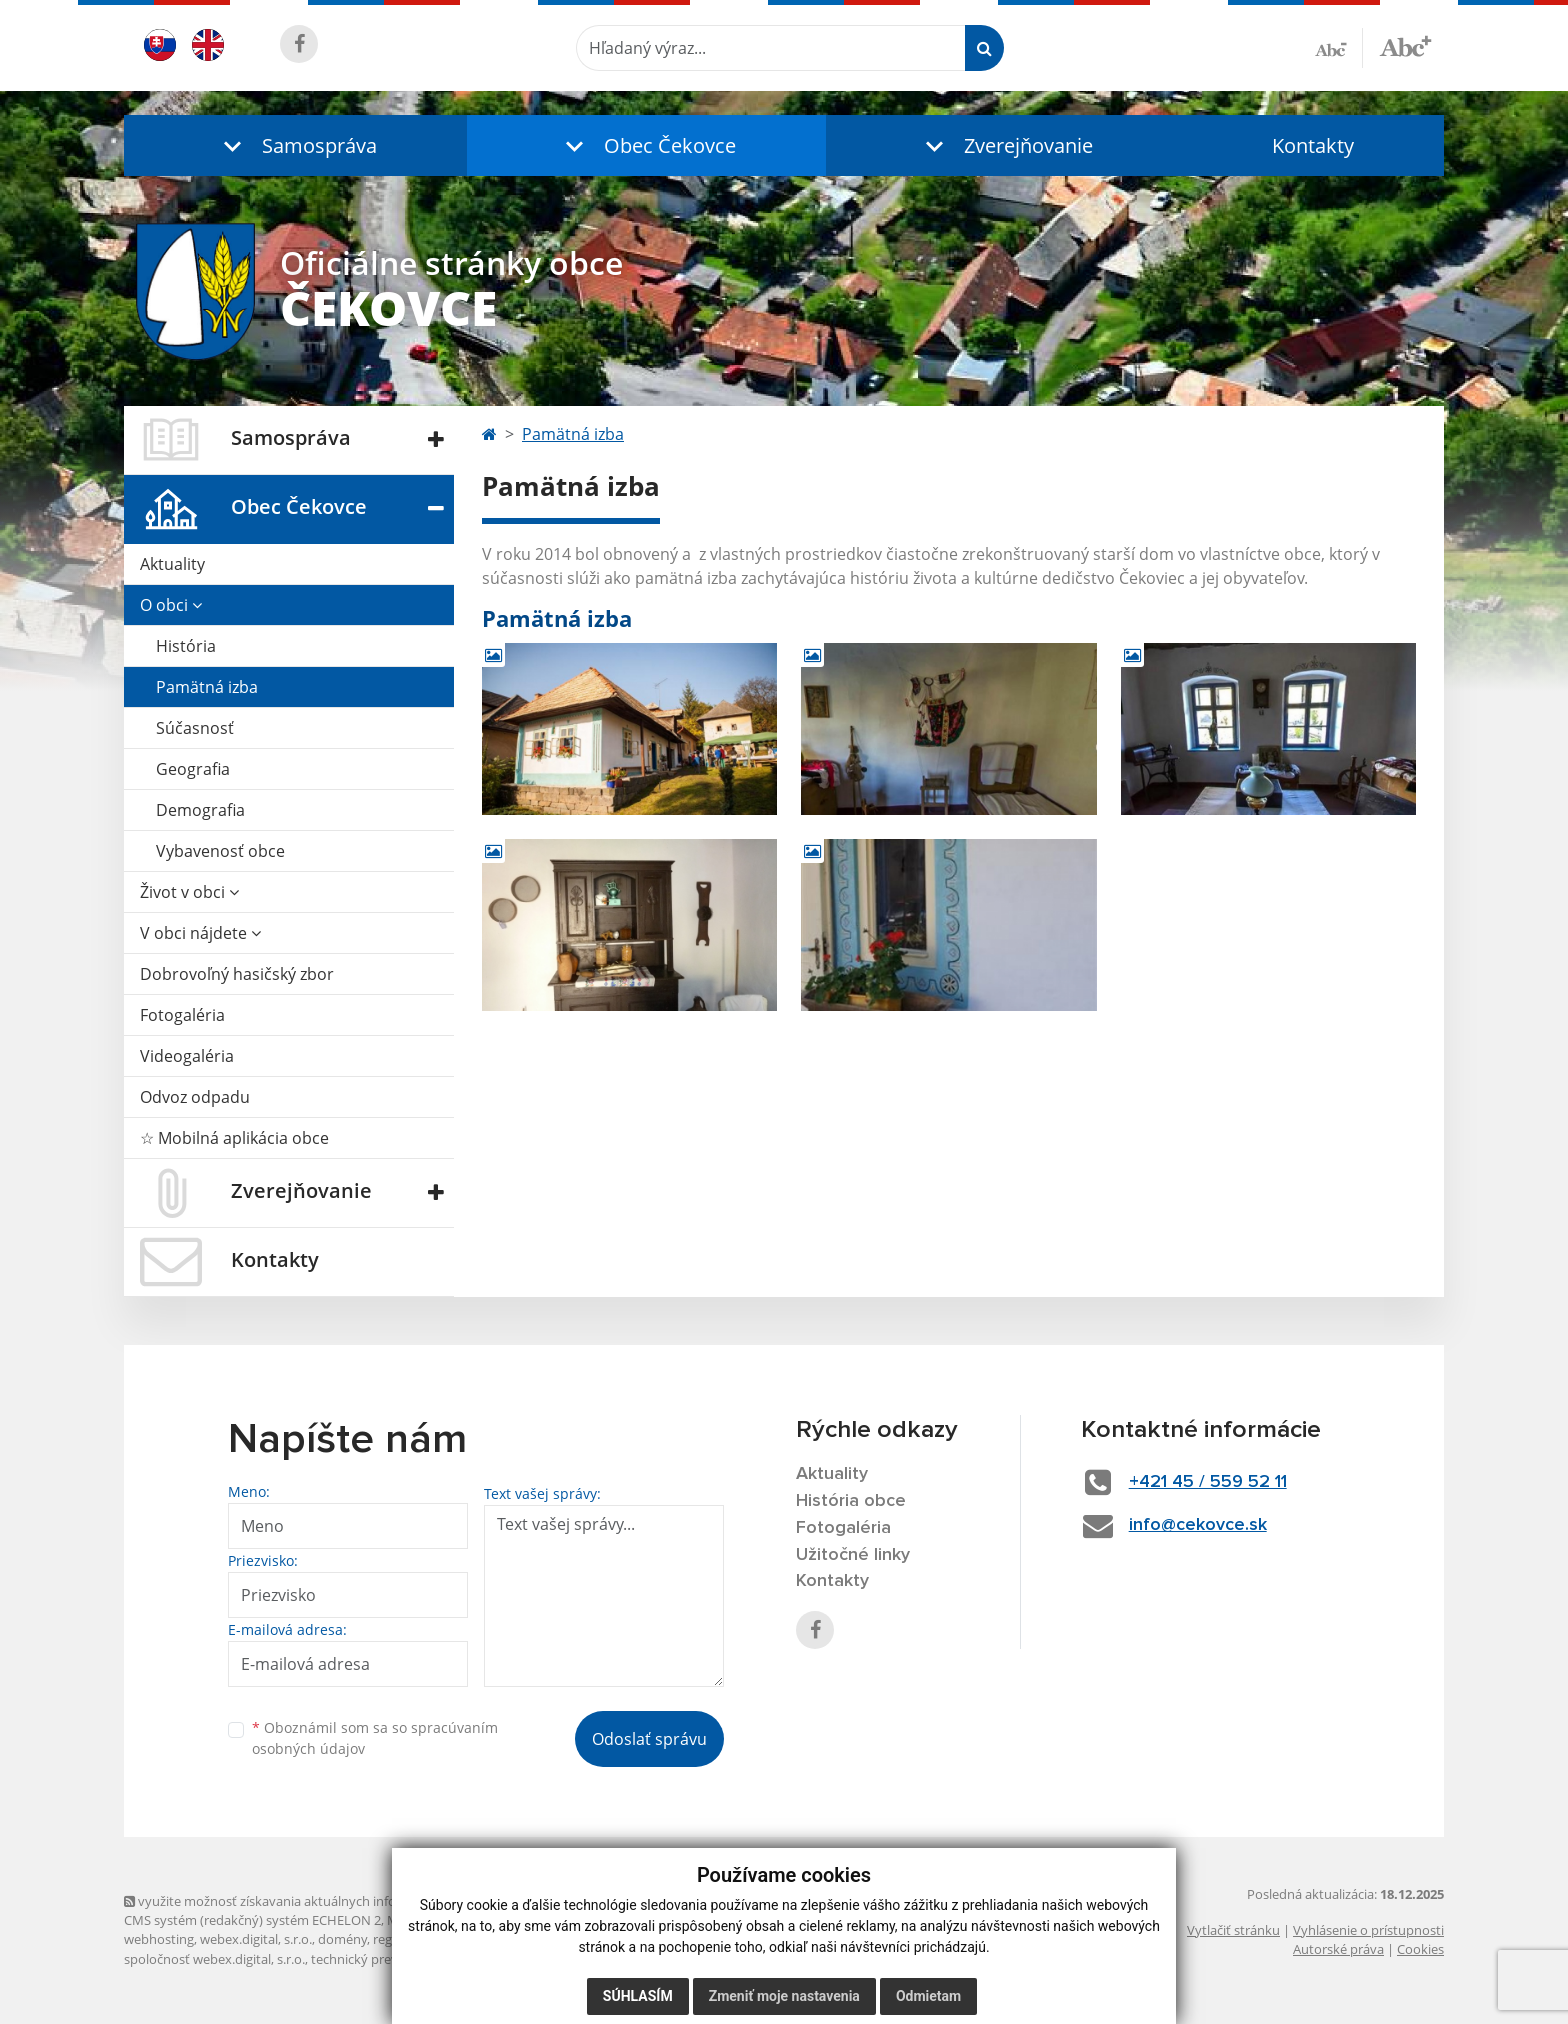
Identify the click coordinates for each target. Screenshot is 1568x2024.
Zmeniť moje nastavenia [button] (784, 1996)
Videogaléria (187, 1056)
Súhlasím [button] (638, 1996)
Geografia (193, 769)
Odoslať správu (649, 1739)
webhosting (159, 1939)
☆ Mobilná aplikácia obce (234, 1138)
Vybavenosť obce (220, 851)
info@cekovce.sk (1198, 1525)
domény (342, 1939)
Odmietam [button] (928, 1996)
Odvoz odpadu (195, 1097)
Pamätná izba (207, 687)
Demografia (200, 810)
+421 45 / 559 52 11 (1208, 1482)
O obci (171, 605)
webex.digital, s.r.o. (256, 1939)
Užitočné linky (853, 1555)
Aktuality (172, 564)
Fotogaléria (182, 1015)
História (186, 646)
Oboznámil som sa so (375, 1738)
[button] (295, 145)
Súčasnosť (195, 728)
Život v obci (189, 892)
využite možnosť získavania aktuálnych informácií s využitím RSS (322, 1901)
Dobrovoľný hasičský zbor (237, 974)
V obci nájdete (200, 933)
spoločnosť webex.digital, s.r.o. (214, 1959)
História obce (851, 1501)
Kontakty (1313, 145)
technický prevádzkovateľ (387, 1959)
